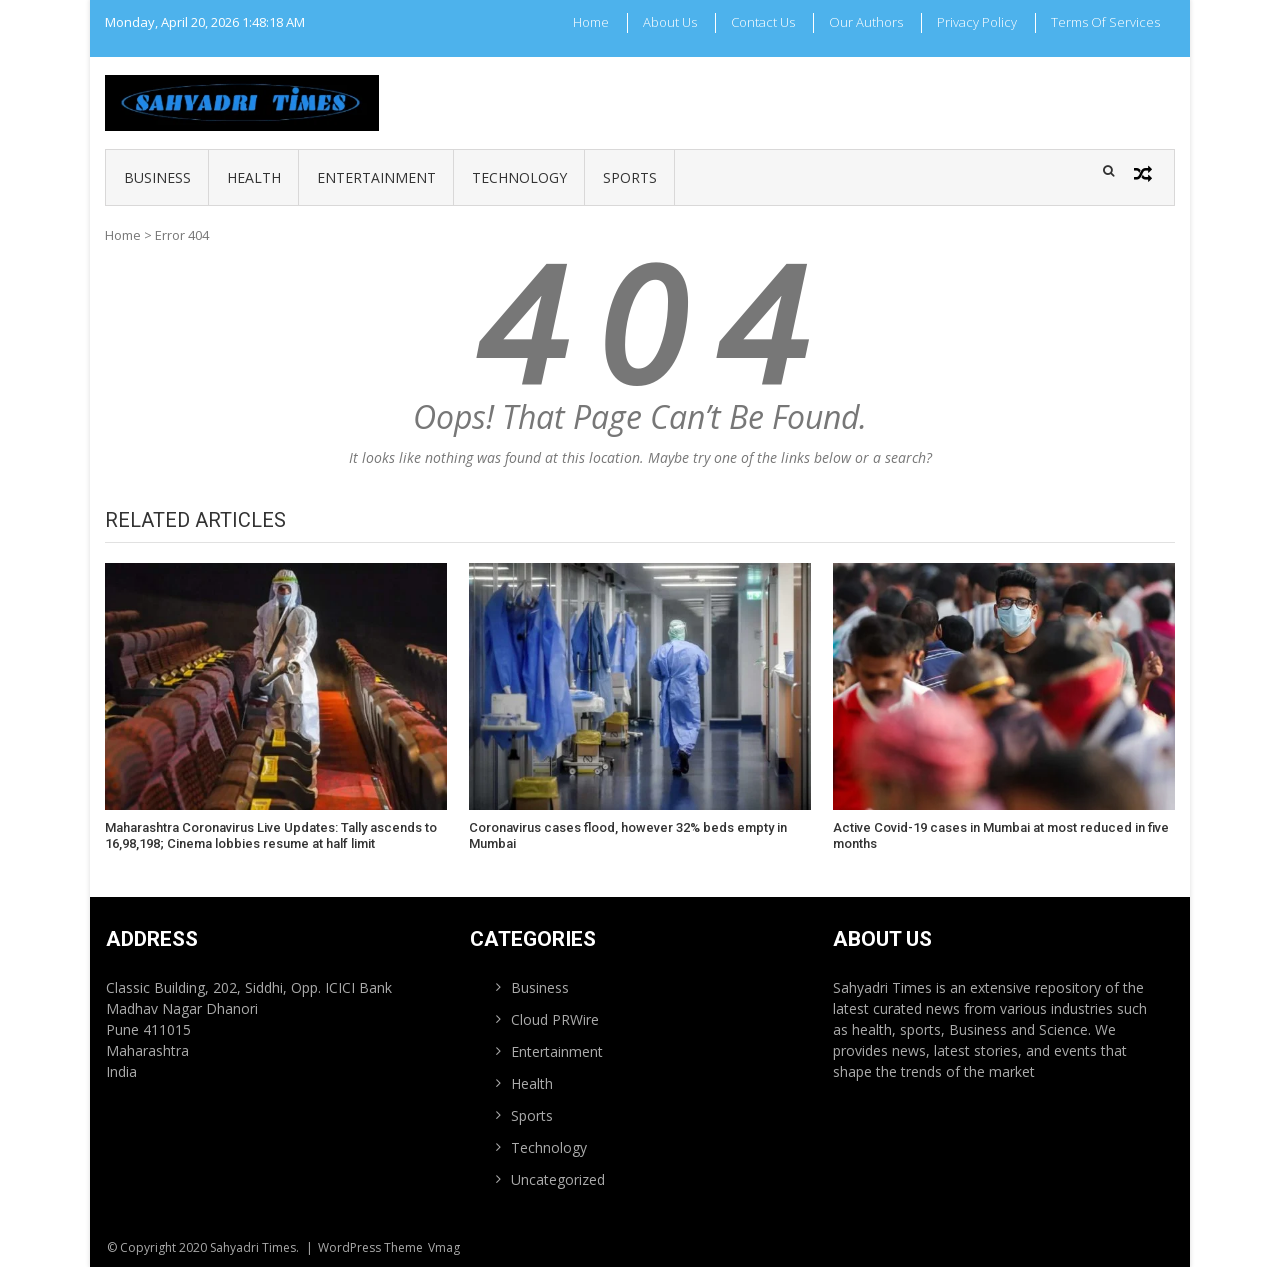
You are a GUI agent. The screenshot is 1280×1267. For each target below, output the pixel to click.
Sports (630, 177)
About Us (670, 22)
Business (157, 177)
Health (254, 177)
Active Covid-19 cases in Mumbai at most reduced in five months (1001, 835)
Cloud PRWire (555, 1019)
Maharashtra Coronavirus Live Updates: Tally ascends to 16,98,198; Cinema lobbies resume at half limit (271, 835)
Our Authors (866, 22)
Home (591, 22)
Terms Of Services (1105, 22)
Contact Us (763, 22)
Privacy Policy (977, 22)
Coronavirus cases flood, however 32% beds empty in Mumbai (628, 835)
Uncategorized (558, 1179)
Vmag (444, 1247)
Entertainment (376, 177)
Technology (519, 177)
